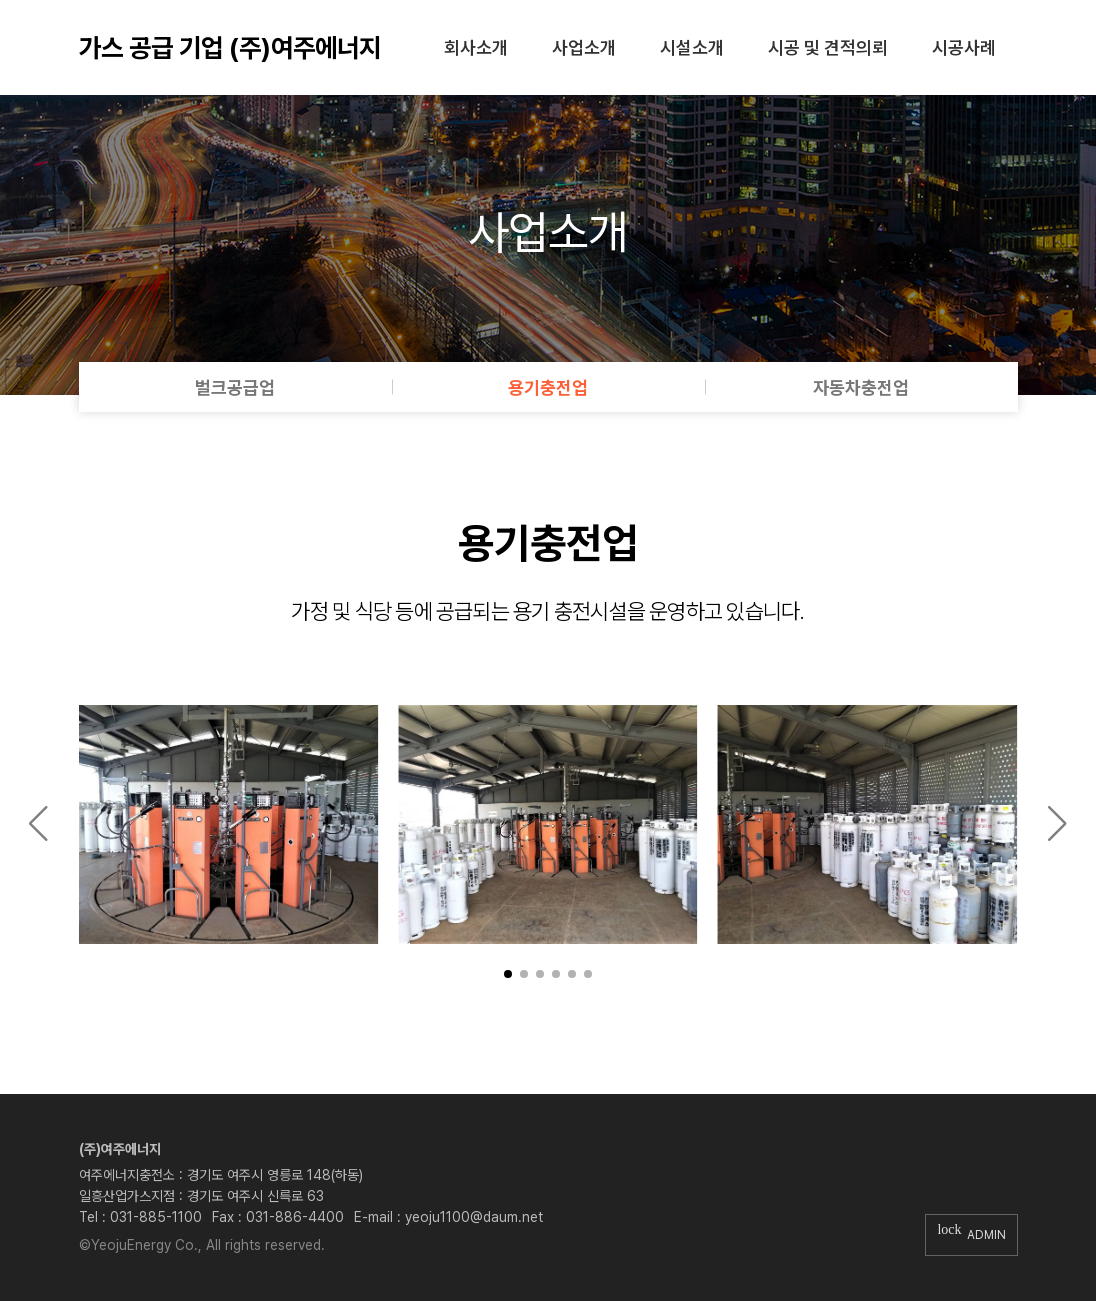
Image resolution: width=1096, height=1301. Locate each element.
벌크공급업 (235, 387)
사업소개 (584, 47)
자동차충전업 (861, 387)
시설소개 (692, 47)
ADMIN (971, 1234)
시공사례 (964, 47)
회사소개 (476, 47)
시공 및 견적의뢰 (828, 47)
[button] (508, 974)
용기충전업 (548, 387)
